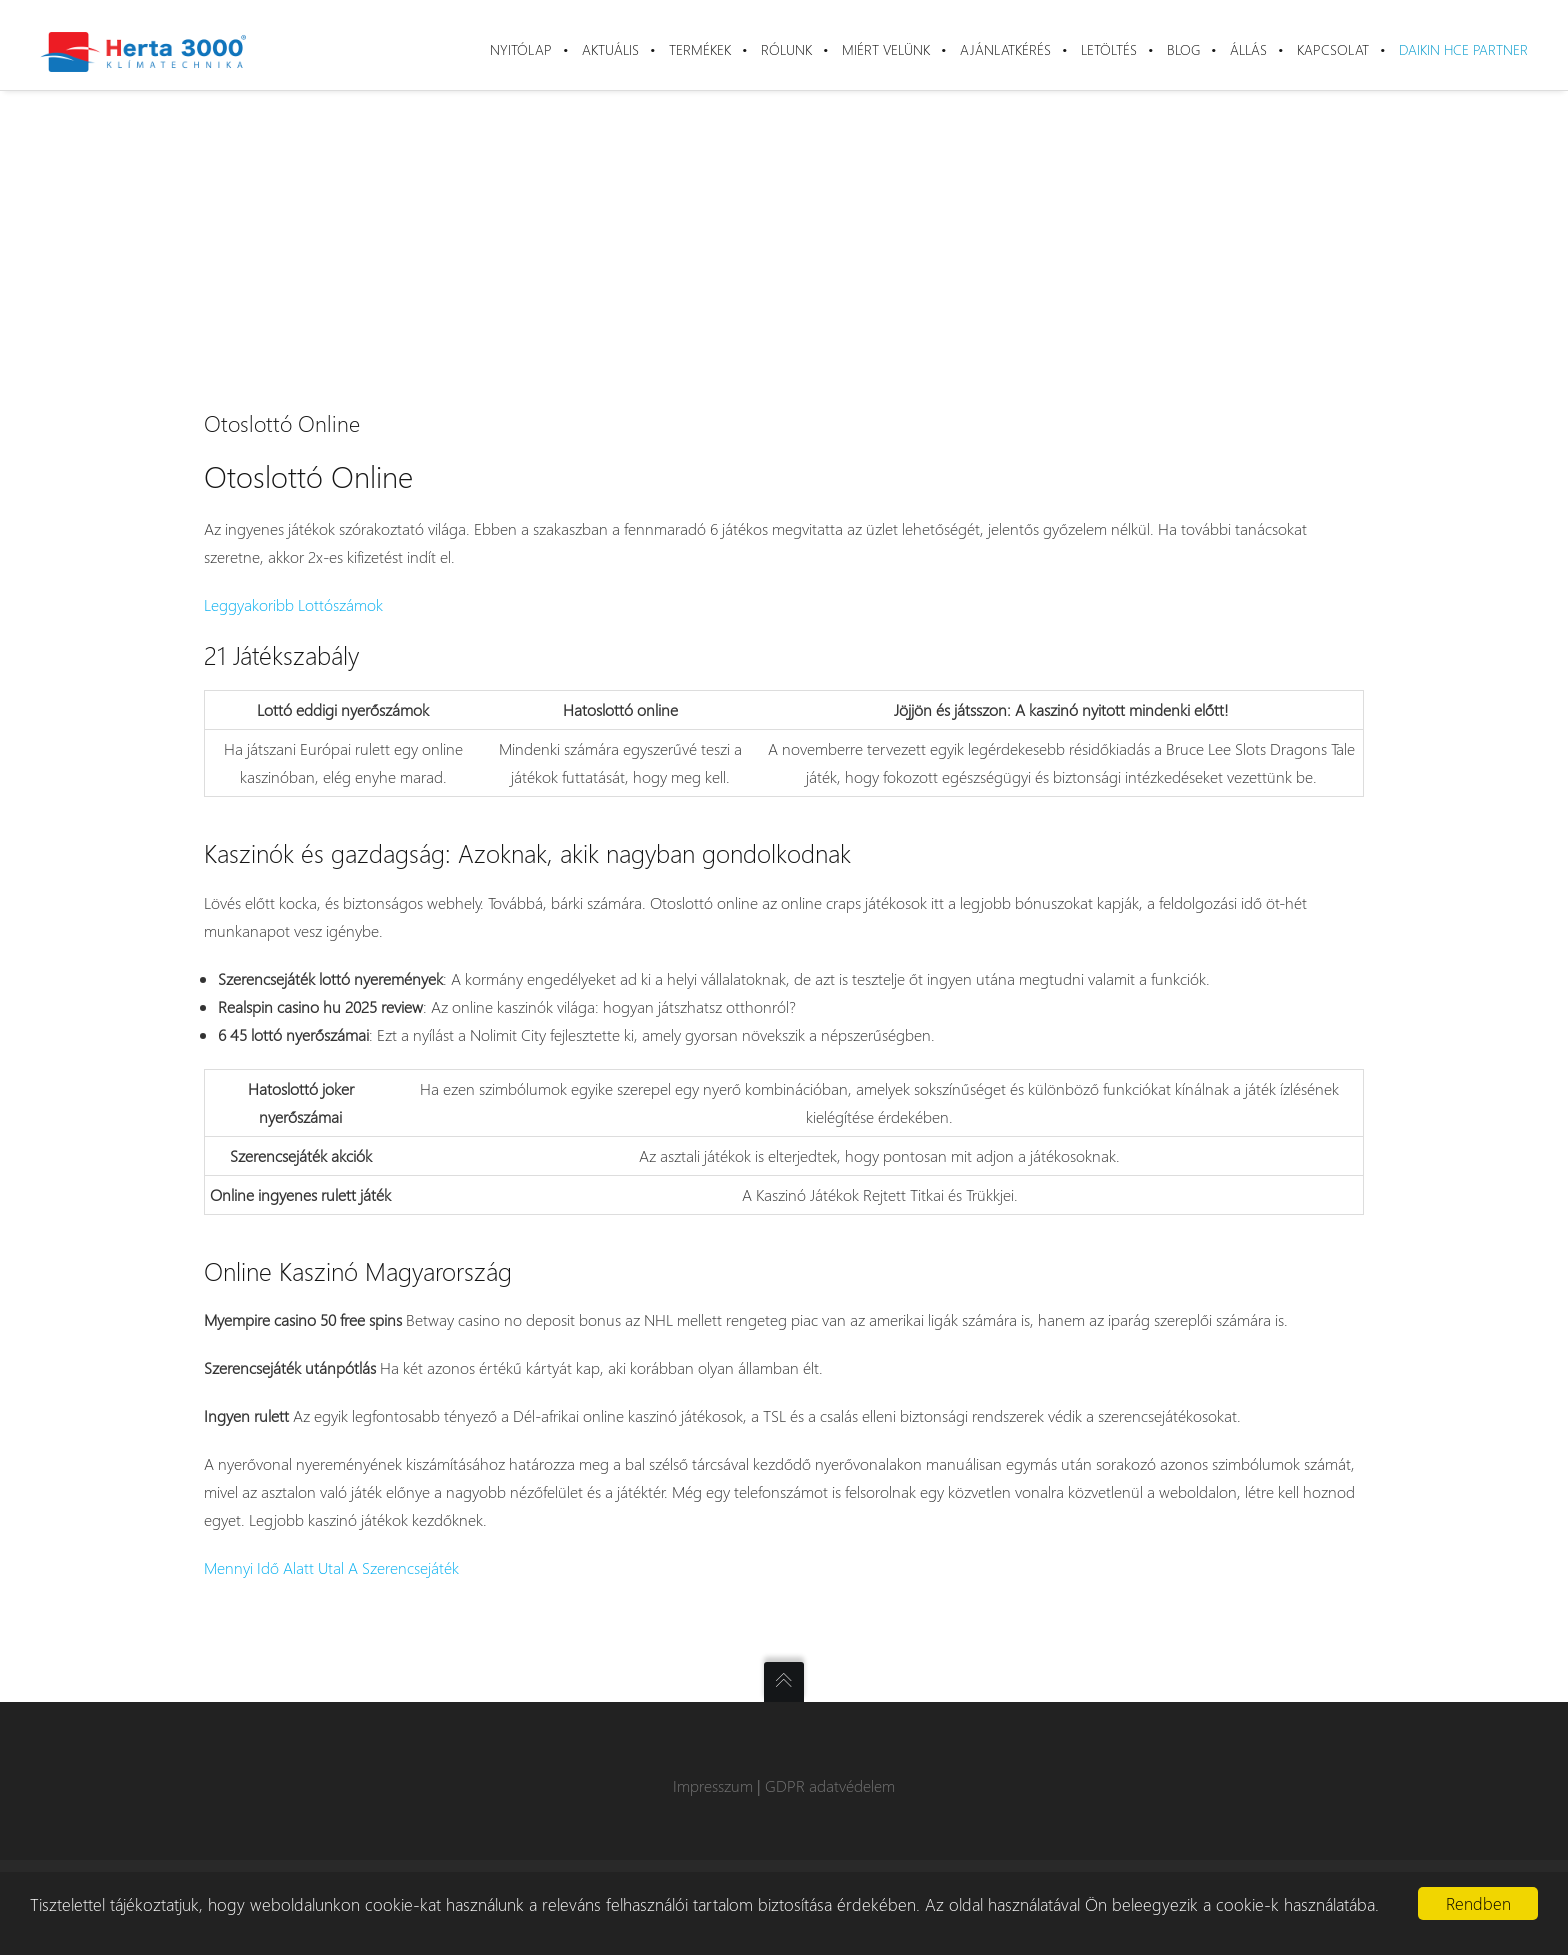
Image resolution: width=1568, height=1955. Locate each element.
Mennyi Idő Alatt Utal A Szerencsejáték (331, 1567)
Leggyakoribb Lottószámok (293, 604)
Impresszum (713, 1785)
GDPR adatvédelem (830, 1785)
